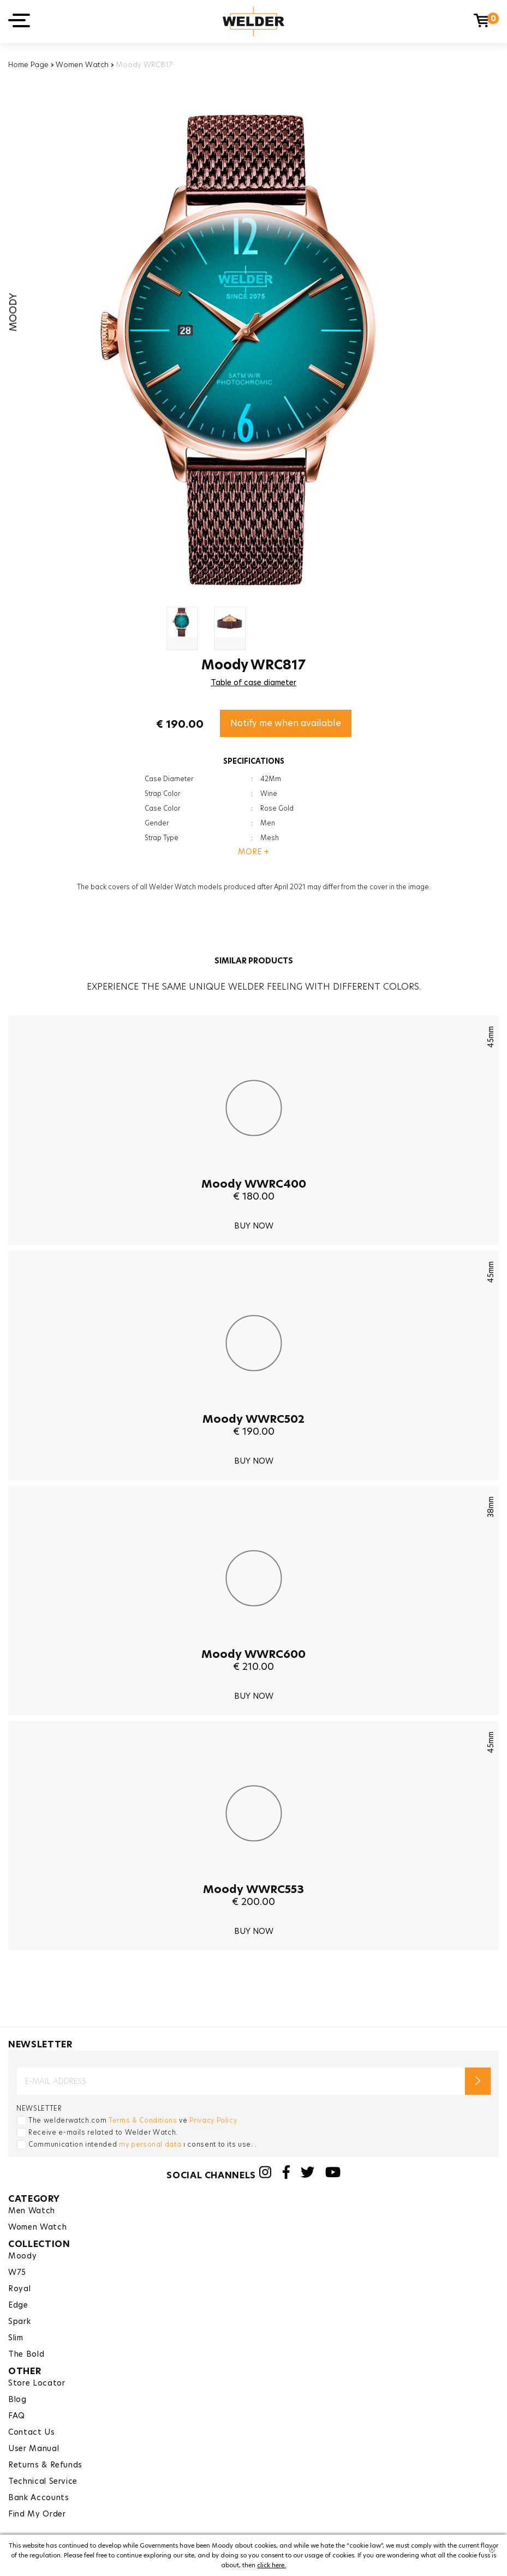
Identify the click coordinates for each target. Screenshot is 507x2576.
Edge (18, 2304)
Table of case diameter (253, 682)
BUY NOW (253, 1225)
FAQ (16, 2415)
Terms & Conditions (143, 2120)
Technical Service (42, 2481)
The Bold (26, 2354)
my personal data (150, 2144)
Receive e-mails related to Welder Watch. (103, 2132)
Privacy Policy (213, 2120)
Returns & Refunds (45, 2464)
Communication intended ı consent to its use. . (142, 2144)
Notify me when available (285, 723)
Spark (19, 2321)
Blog (17, 2399)
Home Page (28, 64)
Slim (15, 2337)
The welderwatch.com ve (132, 2120)
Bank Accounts (38, 2497)
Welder (253, 22)
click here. (271, 2565)
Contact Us (31, 2432)
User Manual (33, 2448)
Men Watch (31, 2210)
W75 (17, 2272)
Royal (19, 2288)
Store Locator (36, 2382)
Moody (22, 2255)
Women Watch (82, 64)
